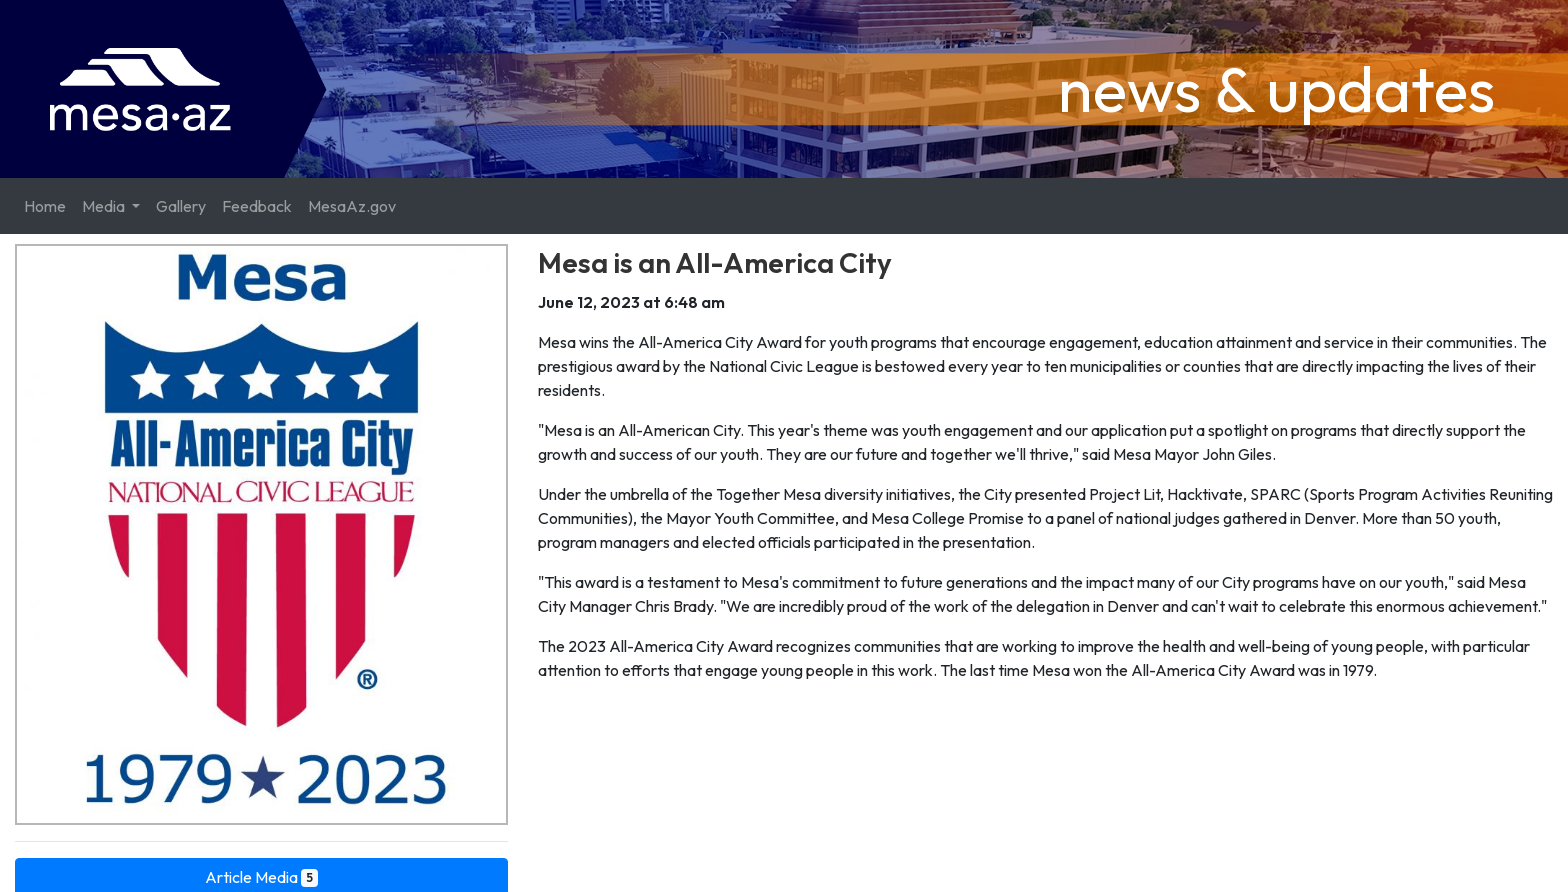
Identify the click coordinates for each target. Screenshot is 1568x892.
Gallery (181, 206)
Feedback (257, 206)
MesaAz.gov (352, 206)
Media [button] (105, 206)
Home (45, 206)
